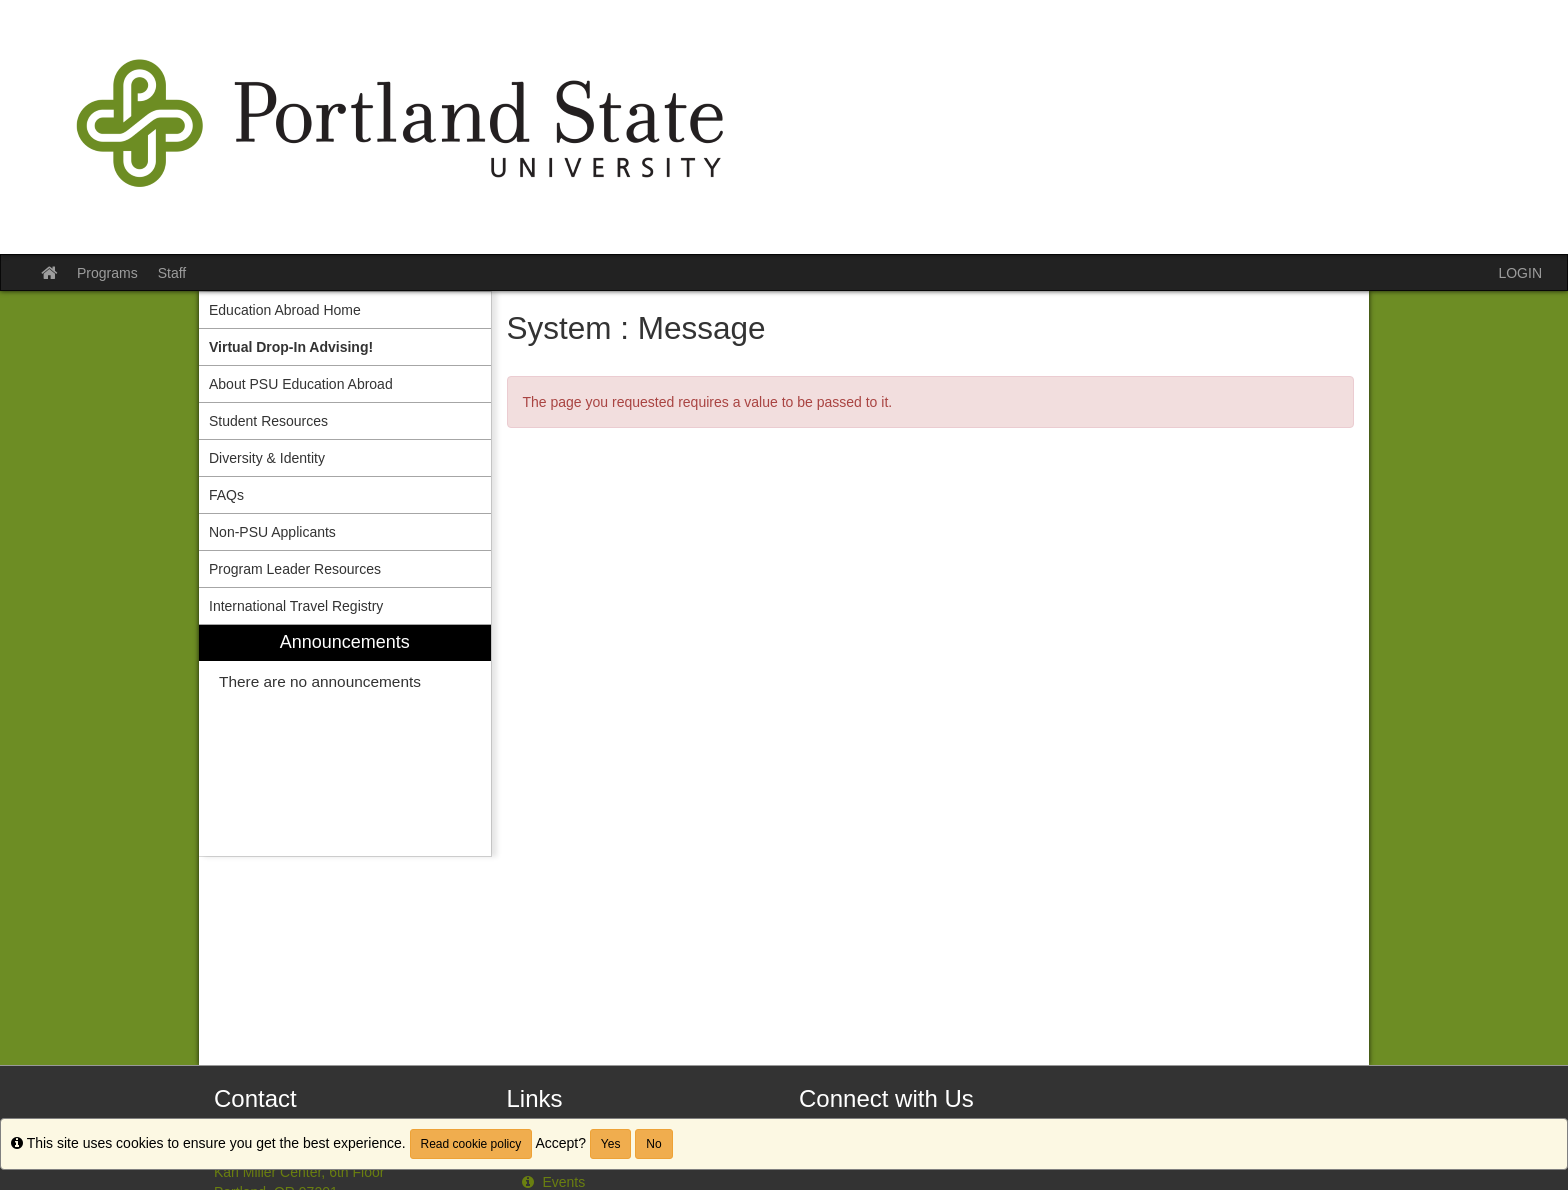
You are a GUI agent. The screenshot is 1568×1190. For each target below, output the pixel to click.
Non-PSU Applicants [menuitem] (272, 532)
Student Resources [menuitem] (268, 421)
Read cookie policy (471, 1144)
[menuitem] (345, 347)
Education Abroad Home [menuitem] (285, 310)
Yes (611, 1144)
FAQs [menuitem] (226, 495)
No (653, 1144)
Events (551, 1182)
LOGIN (1520, 273)
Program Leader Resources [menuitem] (295, 569)
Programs (107, 273)
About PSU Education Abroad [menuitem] (301, 384)
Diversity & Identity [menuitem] (267, 458)
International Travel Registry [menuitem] (296, 606)
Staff (172, 273)
